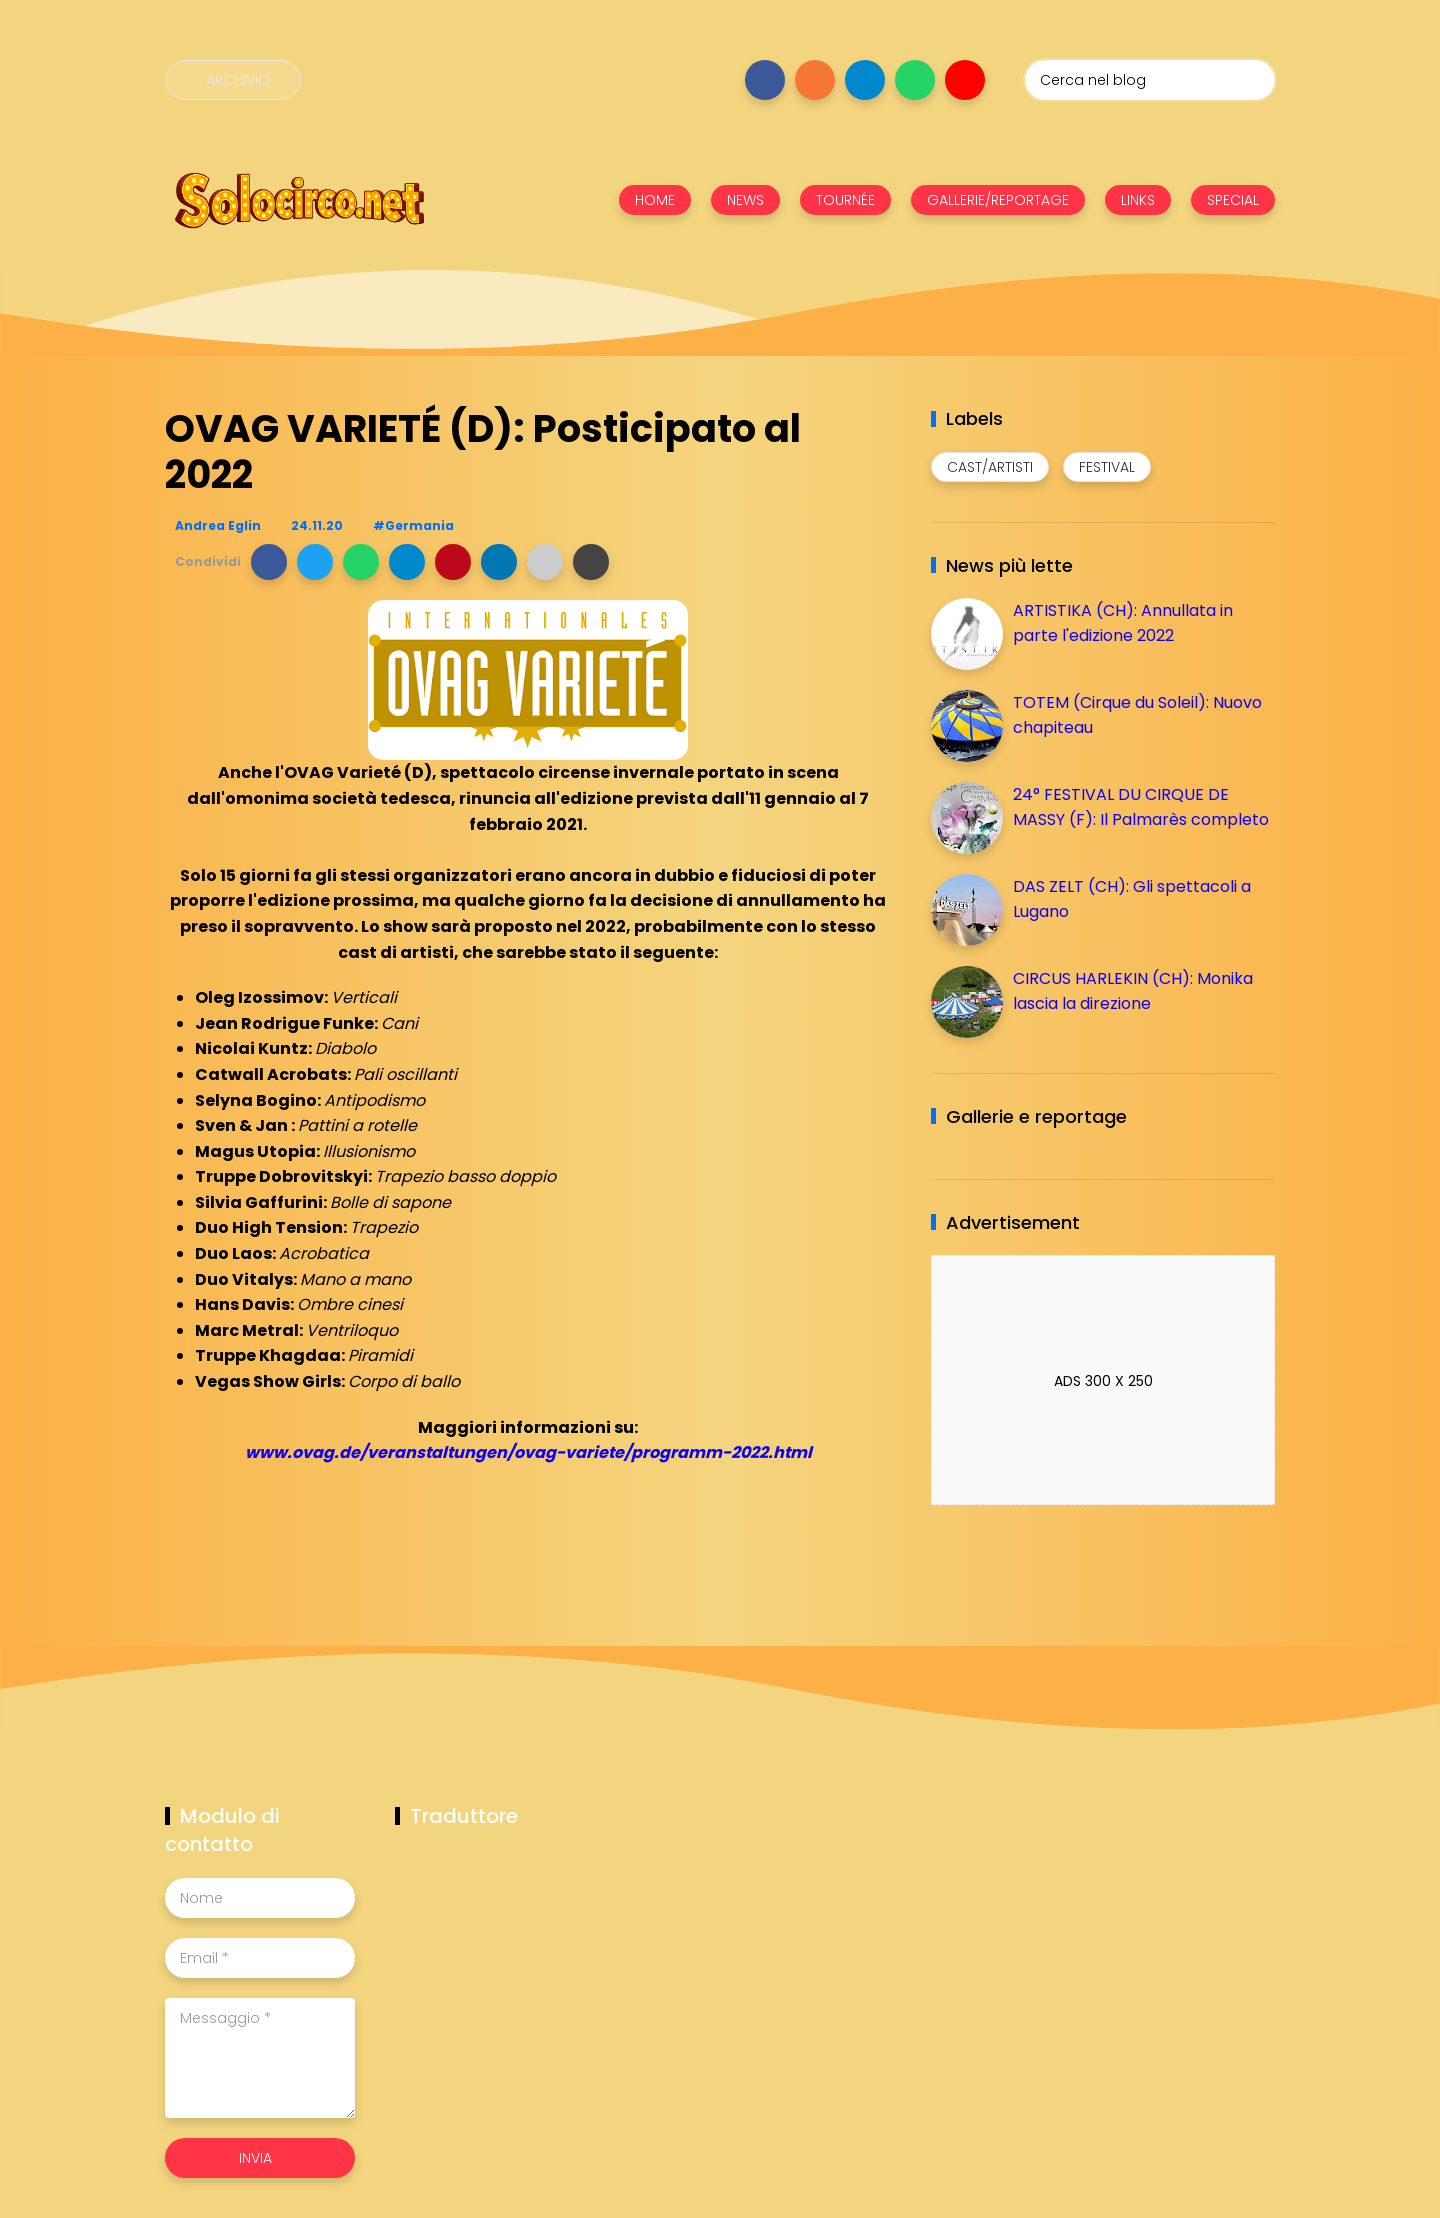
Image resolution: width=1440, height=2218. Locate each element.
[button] (269, 562)
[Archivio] (233, 80)
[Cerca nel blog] (1150, 80)
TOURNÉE (845, 200)
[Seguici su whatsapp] (915, 80)
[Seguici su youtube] (965, 80)
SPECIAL (1233, 200)
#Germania (413, 525)
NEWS (745, 200)
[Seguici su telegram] (865, 80)
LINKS (1138, 200)
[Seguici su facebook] (765, 80)
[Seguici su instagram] (815, 80)
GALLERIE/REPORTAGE (998, 200)
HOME (655, 200)
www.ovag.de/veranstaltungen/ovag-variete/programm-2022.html (528, 1452)
